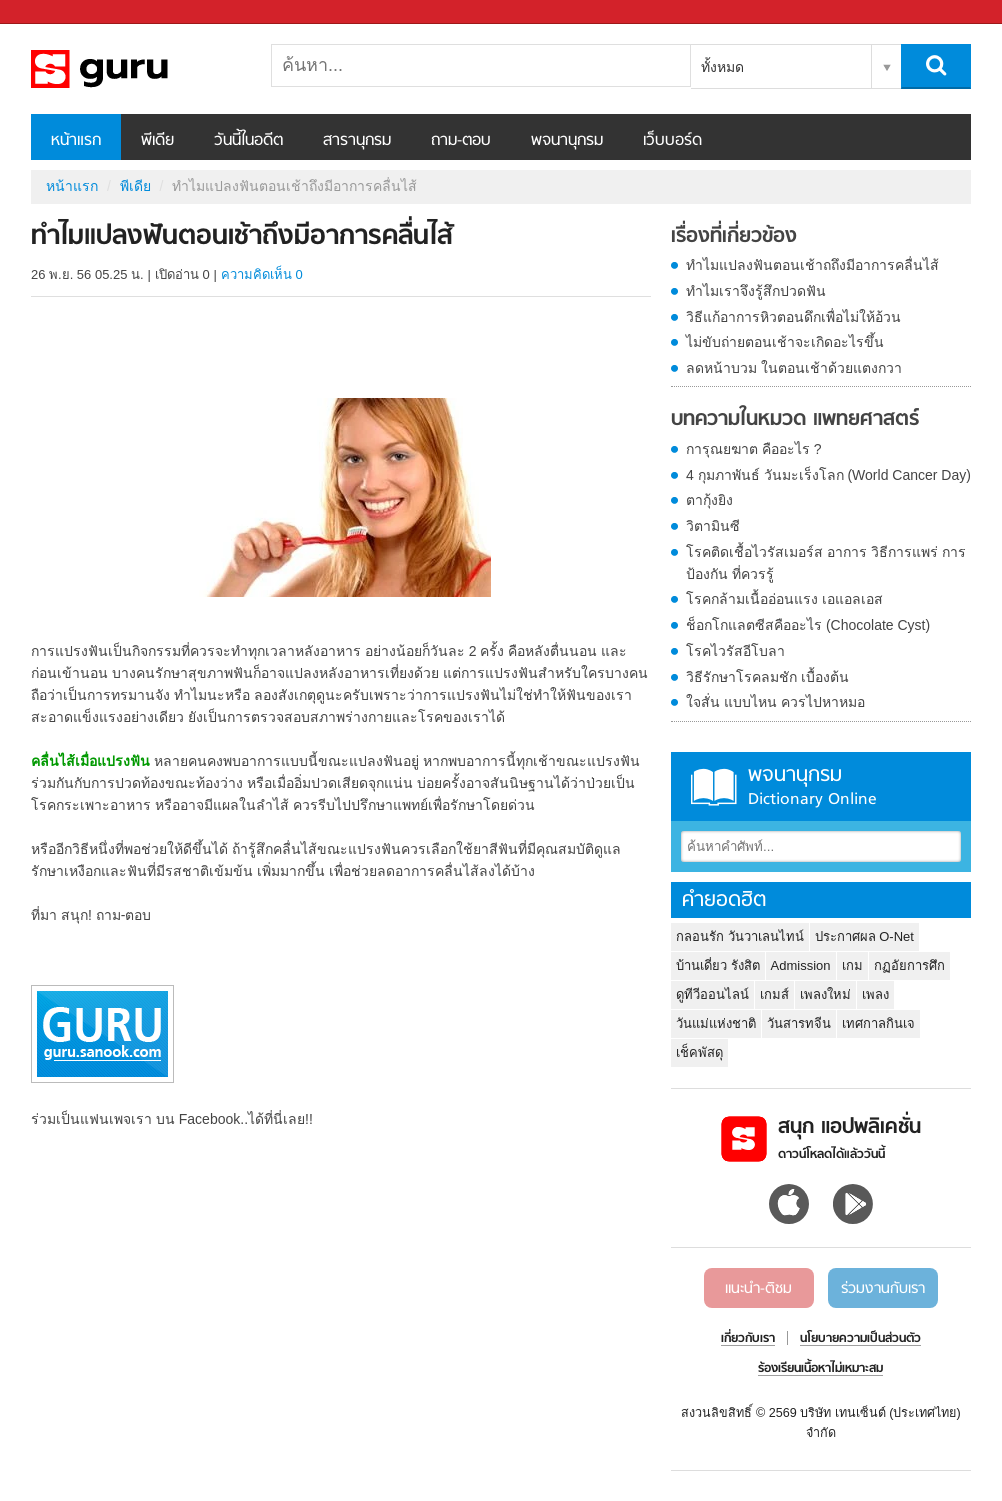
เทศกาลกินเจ (878, 1023)
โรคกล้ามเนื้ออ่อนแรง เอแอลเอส (784, 599)
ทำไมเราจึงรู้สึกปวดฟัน (756, 291)
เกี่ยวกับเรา (748, 1339)
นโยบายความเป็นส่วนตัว (860, 1339)
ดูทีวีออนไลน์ (712, 994)
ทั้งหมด (722, 67)
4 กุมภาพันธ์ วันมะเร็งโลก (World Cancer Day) (828, 475)
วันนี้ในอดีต (248, 141)
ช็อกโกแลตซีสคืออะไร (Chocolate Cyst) (808, 625)
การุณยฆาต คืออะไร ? (754, 449)
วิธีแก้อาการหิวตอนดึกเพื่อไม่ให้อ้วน (793, 317)
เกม (852, 965)
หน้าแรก (76, 141)
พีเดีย (157, 141)
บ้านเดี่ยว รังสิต (718, 965)
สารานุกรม (357, 141)
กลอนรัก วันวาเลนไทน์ (740, 936)
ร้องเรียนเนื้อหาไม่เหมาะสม (820, 1369)
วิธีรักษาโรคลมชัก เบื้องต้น (767, 677)
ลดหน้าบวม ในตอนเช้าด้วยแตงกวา (794, 368)
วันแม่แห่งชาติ (716, 1023)
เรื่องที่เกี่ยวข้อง (734, 237)
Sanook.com (60, 12)
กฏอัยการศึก (909, 965)
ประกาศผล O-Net (864, 936)
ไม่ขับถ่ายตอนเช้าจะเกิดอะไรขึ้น (785, 342)
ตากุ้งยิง (709, 500)
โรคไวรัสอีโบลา (735, 651)
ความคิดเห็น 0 (262, 274)
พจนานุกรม (567, 141)
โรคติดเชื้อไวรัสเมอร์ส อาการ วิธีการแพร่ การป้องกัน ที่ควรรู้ (826, 563)
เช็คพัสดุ (699, 1052)
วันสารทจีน (799, 1023)
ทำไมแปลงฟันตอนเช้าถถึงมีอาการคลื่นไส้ (812, 265)
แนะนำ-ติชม (758, 1289)
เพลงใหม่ (825, 994)
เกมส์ (774, 994)
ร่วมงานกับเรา (883, 1289)
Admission (801, 965)
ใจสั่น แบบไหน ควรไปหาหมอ (775, 702)
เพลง (875, 994)
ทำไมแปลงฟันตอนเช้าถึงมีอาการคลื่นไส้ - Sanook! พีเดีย (136, 69)
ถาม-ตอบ (461, 141)
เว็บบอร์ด (672, 141)
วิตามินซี (713, 526)
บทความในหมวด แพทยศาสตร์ (795, 420)
